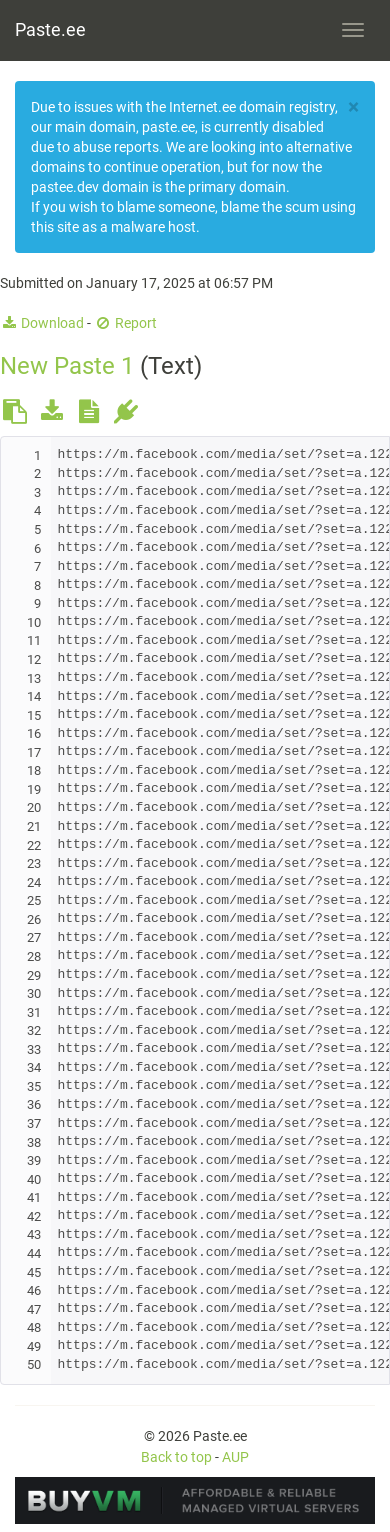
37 (34, 1123)
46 (34, 1290)
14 (34, 696)
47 (34, 1309)
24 (34, 882)
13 (34, 678)
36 (34, 1104)
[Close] (353, 107)
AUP (235, 1457)
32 (34, 1030)
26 (34, 919)
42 (34, 1216)
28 (34, 956)
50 (34, 1364)
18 (34, 770)
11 (34, 640)
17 (34, 752)
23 (34, 863)
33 (34, 1049)
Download (42, 323)
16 (34, 733)
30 (34, 993)
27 (34, 937)
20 (34, 807)
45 (34, 1272)
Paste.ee (50, 29)
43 (34, 1234)
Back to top (176, 1457)
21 (34, 826)
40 (34, 1179)
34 (34, 1067)
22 (34, 845)
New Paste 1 (67, 366)
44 (34, 1253)
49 (34, 1346)
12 (34, 659)
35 (34, 1086)
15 (34, 715)
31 (34, 1012)
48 (34, 1327)
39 (34, 1160)
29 (34, 975)
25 (34, 900)
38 (34, 1142)
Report (125, 323)
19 (34, 789)
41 (34, 1197)
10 (34, 622)
